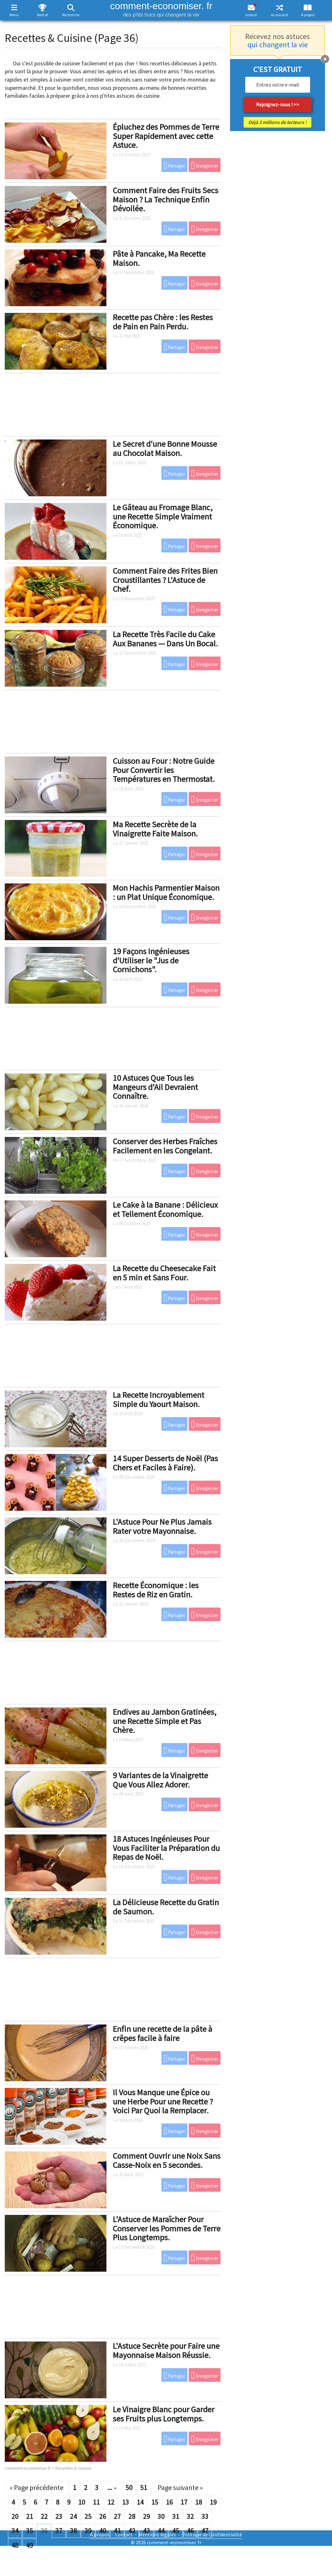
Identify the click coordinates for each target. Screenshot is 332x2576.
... (112, 2487)
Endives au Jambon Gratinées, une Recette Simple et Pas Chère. (164, 1721)
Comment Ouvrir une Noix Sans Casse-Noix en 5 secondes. (166, 2160)
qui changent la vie (277, 45)
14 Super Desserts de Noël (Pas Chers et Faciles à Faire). (165, 1463)
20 (14, 2516)
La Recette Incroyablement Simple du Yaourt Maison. (158, 1399)
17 (183, 2502)
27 (117, 2516)
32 (190, 2516)
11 (96, 2502)
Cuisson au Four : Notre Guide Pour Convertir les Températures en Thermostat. (164, 770)
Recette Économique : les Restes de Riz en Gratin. (156, 1590)
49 (29, 2545)
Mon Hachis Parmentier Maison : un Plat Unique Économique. (166, 892)
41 (117, 2530)
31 (175, 2516)
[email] (277, 85)
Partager (175, 165)
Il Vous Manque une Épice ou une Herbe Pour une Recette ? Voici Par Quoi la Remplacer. (163, 2101)
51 (143, 2487)
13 (125, 2502)
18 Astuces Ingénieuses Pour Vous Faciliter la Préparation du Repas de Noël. (166, 1847)
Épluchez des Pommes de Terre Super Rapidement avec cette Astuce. (166, 136)
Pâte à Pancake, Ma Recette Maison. (159, 258)
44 (161, 2530)
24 (73, 2516)
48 (14, 2545)
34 (14, 2530)
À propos (308, 14)
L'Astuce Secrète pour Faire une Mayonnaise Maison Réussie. (166, 2350)
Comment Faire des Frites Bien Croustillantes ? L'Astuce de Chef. (165, 579)
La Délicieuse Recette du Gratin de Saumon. (166, 1907)
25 (88, 2516)
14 (140, 2502)
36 (44, 2530)
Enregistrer (204, 165)
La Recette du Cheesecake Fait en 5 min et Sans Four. (164, 1273)
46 (190, 2530)
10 (81, 2502)
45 (175, 2530)
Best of (42, 14)
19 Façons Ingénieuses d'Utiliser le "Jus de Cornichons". (151, 960)
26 (102, 2516)
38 (73, 2530)
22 (44, 2516)
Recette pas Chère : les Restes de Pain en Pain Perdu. (163, 322)
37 (58, 2530)
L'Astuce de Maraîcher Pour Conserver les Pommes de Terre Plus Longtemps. (166, 2228)
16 (169, 2502)
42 (131, 2530)
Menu (14, 14)
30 (161, 2516)
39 (88, 2530)
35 (29, 2530)
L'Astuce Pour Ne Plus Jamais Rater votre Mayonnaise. (162, 1526)
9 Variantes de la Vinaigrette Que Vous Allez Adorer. (160, 1780)
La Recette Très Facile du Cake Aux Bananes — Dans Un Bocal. (165, 639)
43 (146, 2530)
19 (213, 2502)
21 (29, 2516)
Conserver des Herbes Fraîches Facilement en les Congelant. (165, 1146)
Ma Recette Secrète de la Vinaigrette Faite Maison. (155, 829)
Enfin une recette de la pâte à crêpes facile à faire (162, 2033)
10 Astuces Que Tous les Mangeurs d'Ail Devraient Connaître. (155, 1087)
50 (128, 2487)
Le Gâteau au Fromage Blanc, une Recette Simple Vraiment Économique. (163, 516)
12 (110, 2502)
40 (102, 2530)
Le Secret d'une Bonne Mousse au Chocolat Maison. (165, 448)
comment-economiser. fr (161, 9)
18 (198, 2502)
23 (58, 2516)
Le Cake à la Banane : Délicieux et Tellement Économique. (165, 1209)
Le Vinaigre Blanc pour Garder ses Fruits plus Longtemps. (163, 2414)
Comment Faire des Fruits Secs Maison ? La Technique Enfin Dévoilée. (165, 199)
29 (146, 2516)
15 (154, 2502)
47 (204, 2530)
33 (204, 2516)
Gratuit (251, 14)
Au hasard (279, 14)
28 (131, 2516)
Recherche (70, 14)
